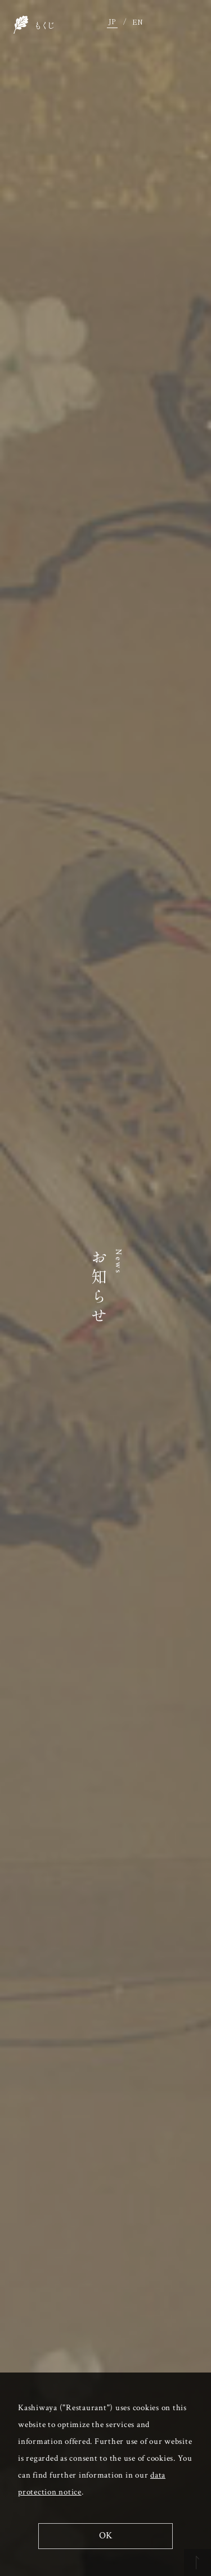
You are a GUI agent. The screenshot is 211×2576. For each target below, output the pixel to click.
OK (106, 2535)
